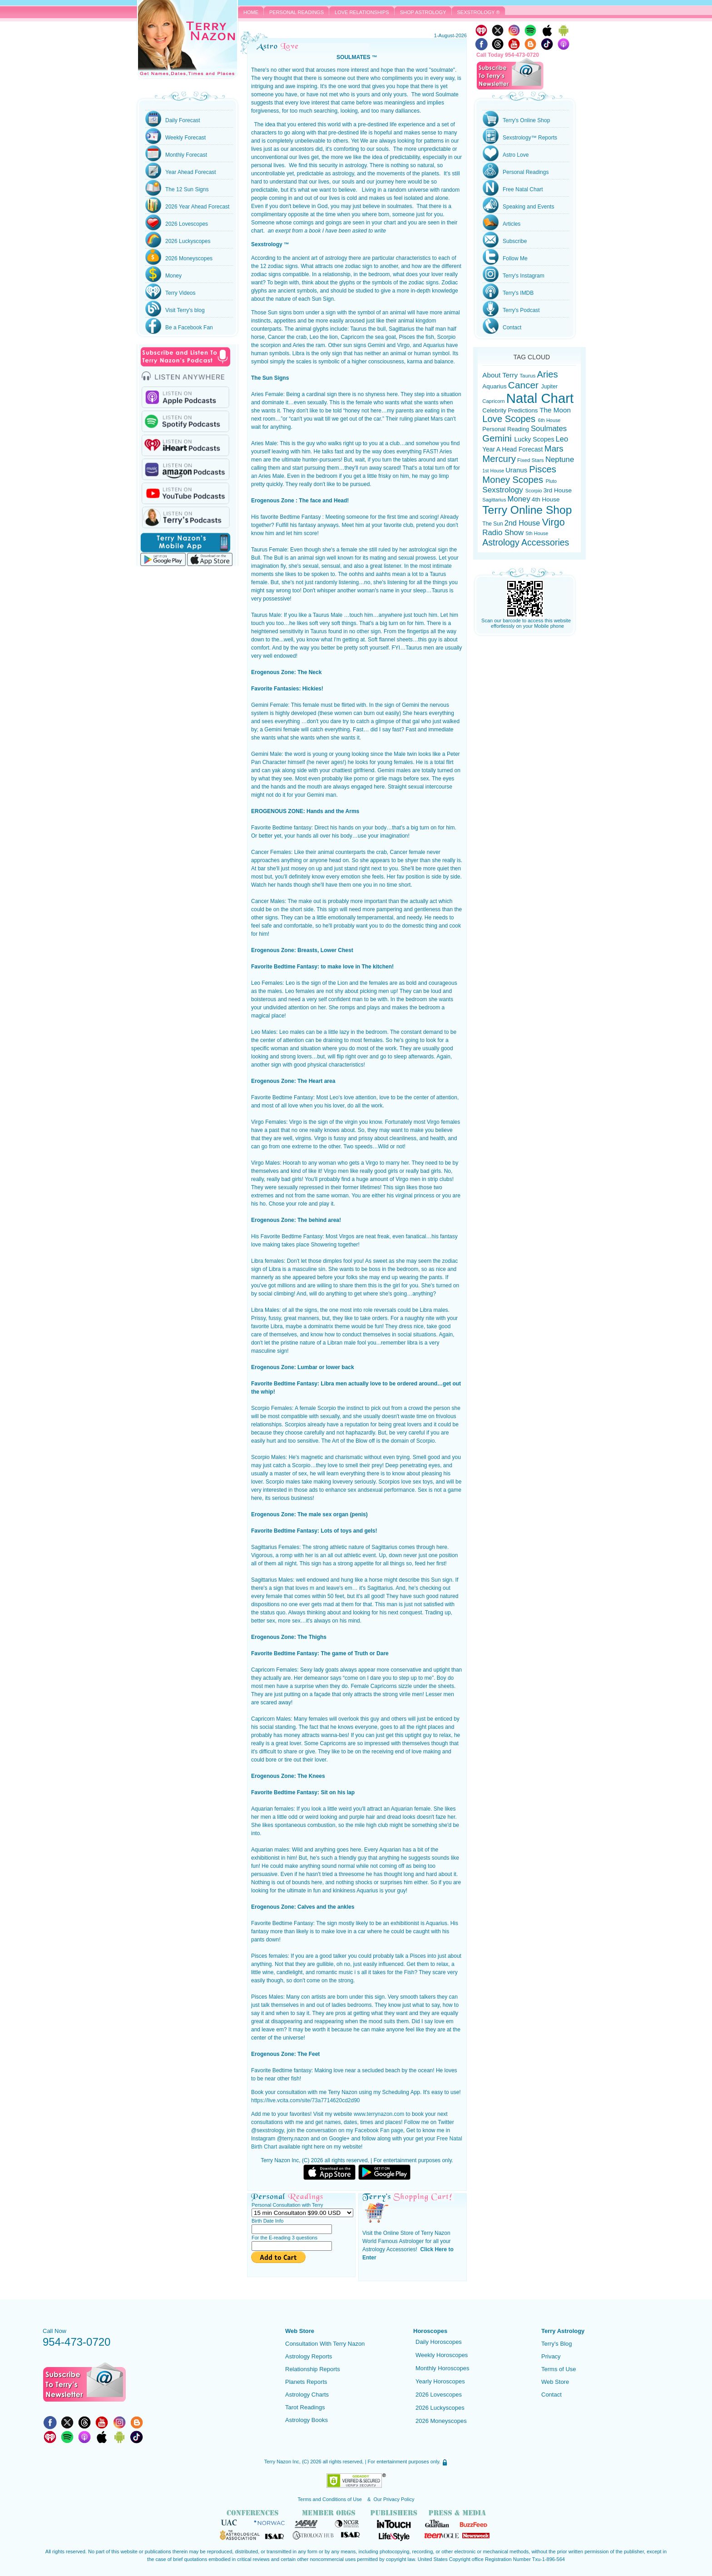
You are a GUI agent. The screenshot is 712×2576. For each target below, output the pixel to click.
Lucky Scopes (534, 439)
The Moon (555, 410)
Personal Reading (506, 429)
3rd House (558, 490)
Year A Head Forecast (513, 449)
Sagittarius (494, 499)
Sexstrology (503, 489)
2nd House (523, 523)
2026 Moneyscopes (441, 2420)
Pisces (542, 469)
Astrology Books (306, 2420)
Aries (547, 374)
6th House (549, 420)
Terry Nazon (187, 39)
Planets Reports (306, 2381)
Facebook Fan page (379, 2130)
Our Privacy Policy (394, 2499)
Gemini (498, 438)
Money (519, 499)
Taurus (527, 375)
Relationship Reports (312, 2369)
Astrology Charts (307, 2394)
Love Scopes (510, 419)
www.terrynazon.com (379, 2114)
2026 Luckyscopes (440, 2407)
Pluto (551, 481)
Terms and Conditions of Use (330, 2499)
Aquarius (494, 386)
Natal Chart (540, 398)
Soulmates (549, 428)
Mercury (499, 459)
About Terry (500, 375)
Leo (562, 439)
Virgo (553, 522)
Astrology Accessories (525, 542)
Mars (554, 448)
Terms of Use (558, 2369)
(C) (305, 2461)
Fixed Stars (531, 460)
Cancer (524, 385)
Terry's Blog (556, 2343)
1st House (493, 470)
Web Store (555, 2381)
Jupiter (549, 386)
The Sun (492, 524)
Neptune (559, 459)
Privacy (551, 2356)
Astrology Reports (308, 2356)
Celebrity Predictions (510, 410)
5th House (537, 533)
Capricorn (494, 401)
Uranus (517, 470)
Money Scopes (513, 480)
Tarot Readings (305, 2407)
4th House (546, 499)
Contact (551, 2394)
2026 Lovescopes (438, 2394)
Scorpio (534, 490)
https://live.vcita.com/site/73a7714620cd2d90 (305, 2100)
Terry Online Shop (527, 510)
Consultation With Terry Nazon (325, 2343)
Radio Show (503, 532)
